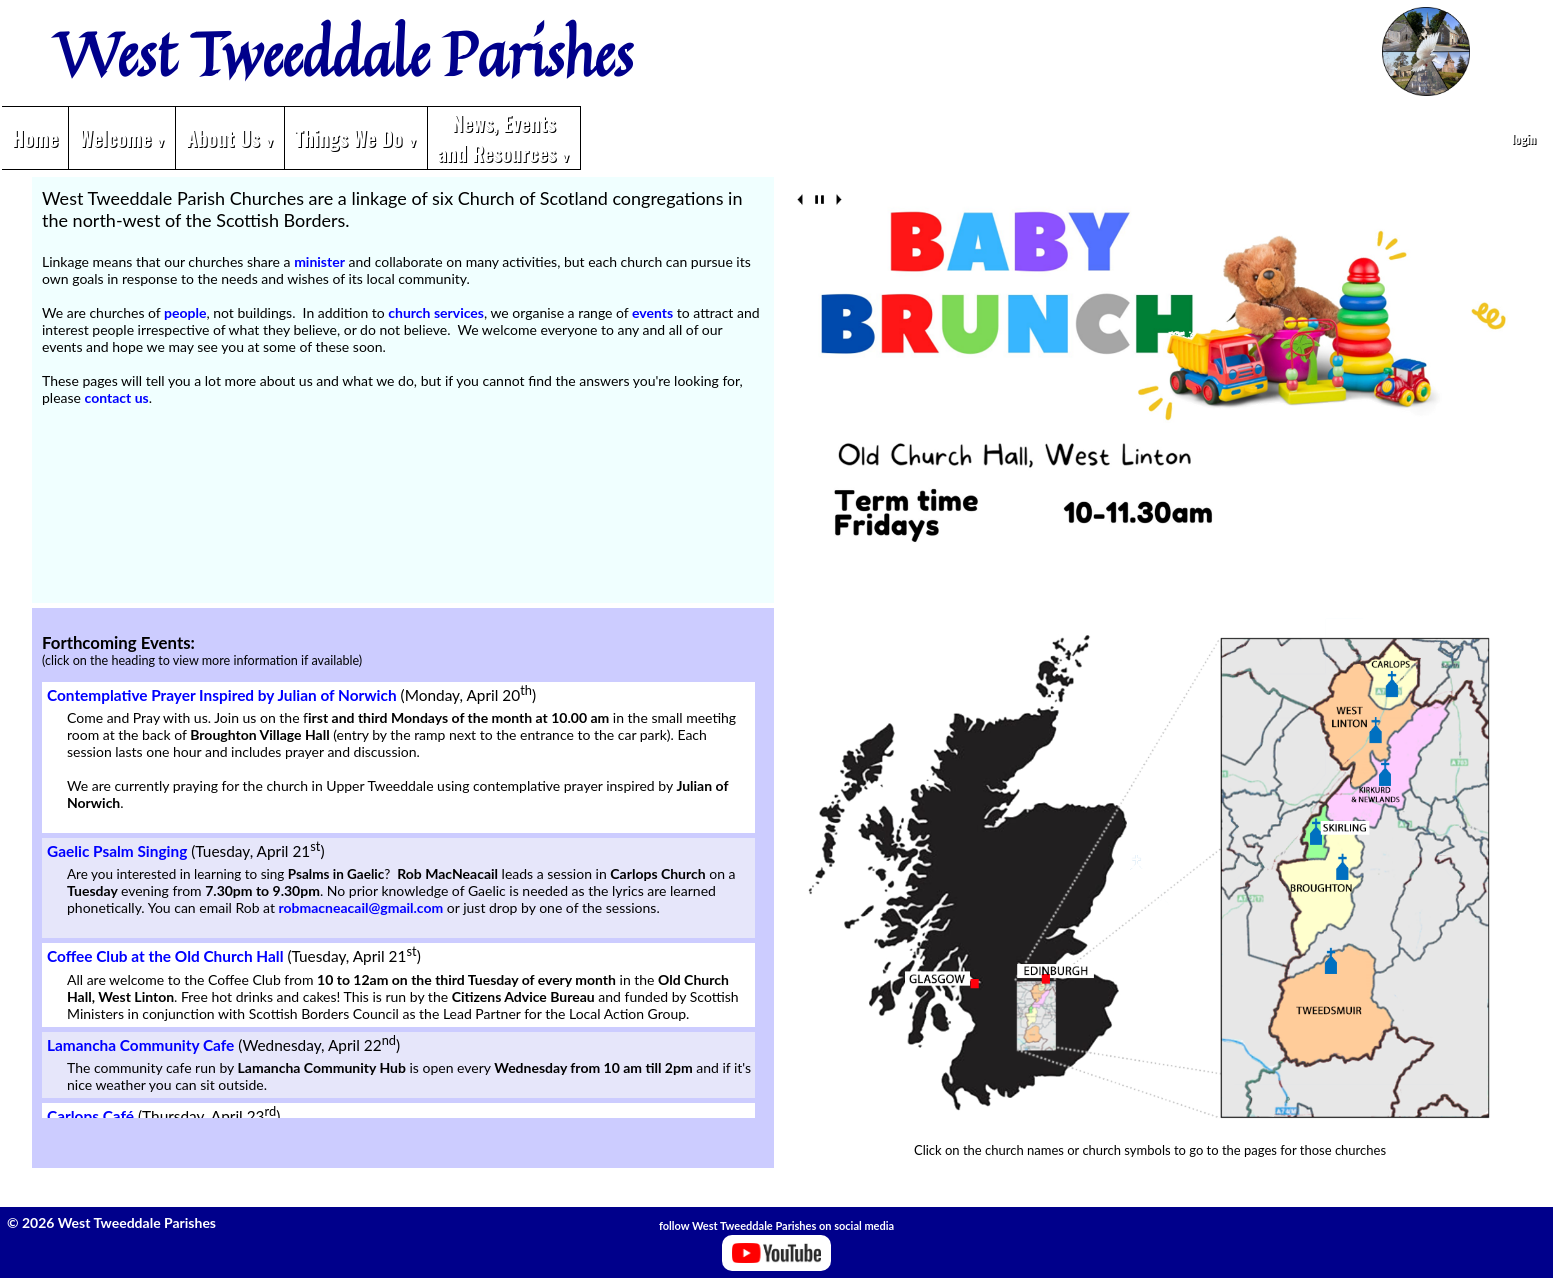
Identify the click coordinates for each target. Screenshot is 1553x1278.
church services (436, 312)
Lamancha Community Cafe (140, 1045)
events (652, 312)
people (185, 312)
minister (319, 261)
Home (35, 138)
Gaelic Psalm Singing (117, 851)
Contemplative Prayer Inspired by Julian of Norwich (222, 695)
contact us (117, 397)
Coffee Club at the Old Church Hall (165, 957)
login (1524, 138)
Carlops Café (90, 1116)
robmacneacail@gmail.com (361, 907)
